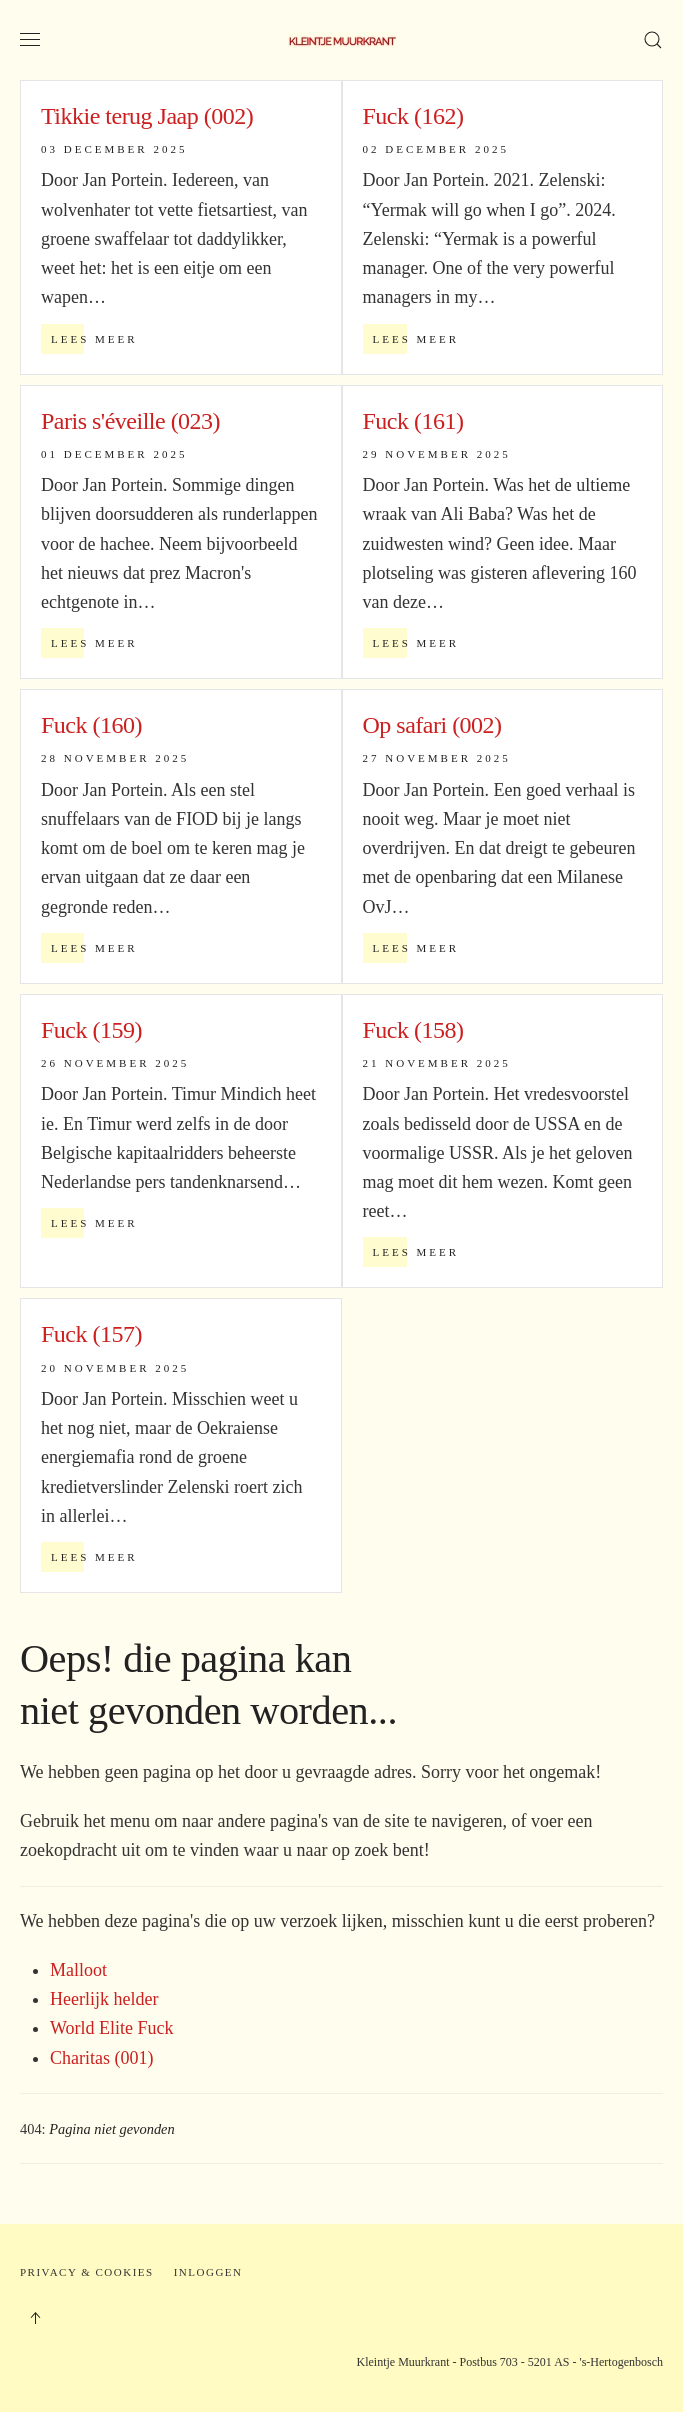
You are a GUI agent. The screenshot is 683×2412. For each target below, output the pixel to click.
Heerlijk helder (104, 1999)
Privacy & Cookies (87, 2272)
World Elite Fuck (112, 2028)
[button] (30, 40)
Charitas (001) (101, 2058)
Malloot (78, 1970)
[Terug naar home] (342, 40)
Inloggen (208, 2272)
